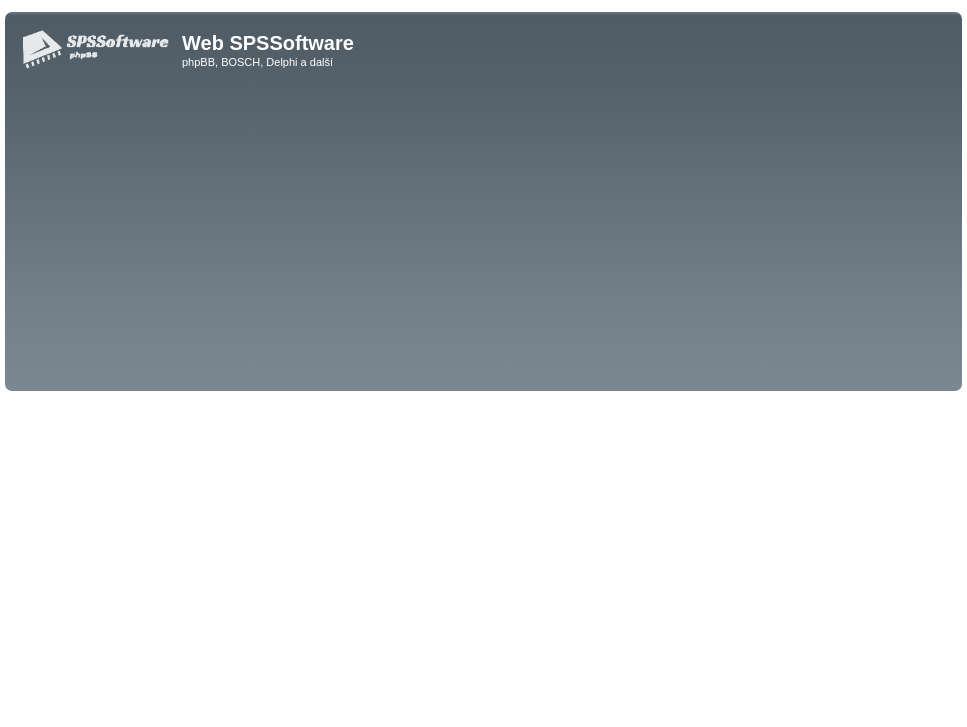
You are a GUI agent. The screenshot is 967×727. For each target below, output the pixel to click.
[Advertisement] (483, 236)
